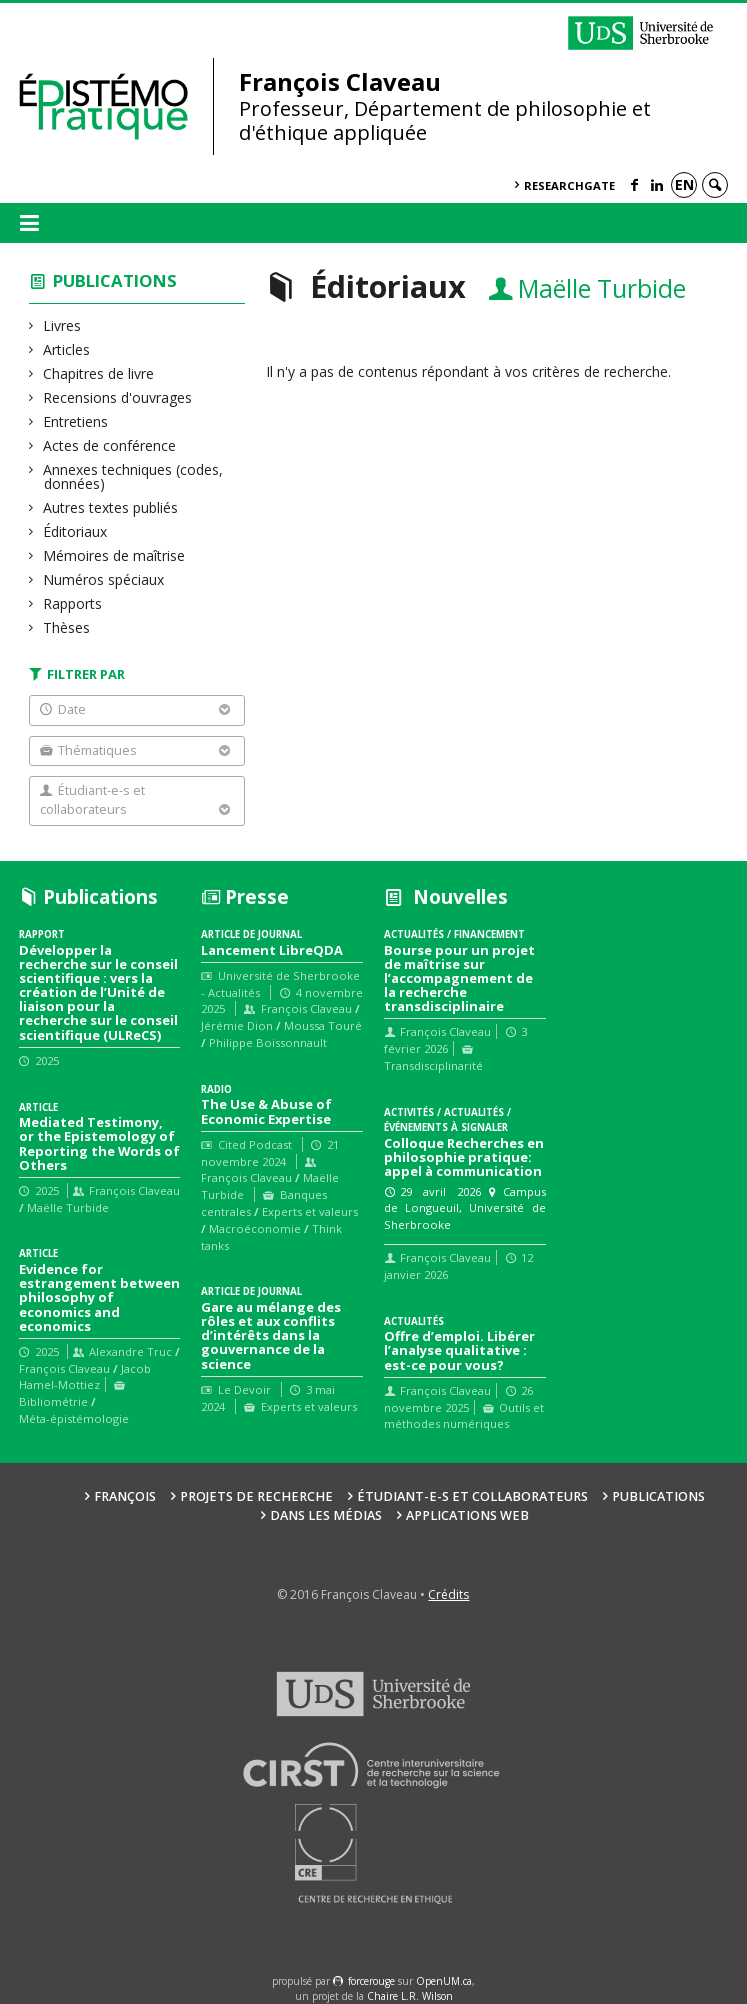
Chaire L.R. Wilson (410, 1996)
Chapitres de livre (99, 373)
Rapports (73, 603)
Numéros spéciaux (104, 579)
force (371, 1981)
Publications (115, 280)
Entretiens (76, 421)
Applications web (467, 1515)
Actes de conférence (110, 445)
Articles (67, 349)
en (684, 184)
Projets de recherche (256, 1496)
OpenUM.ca (444, 1981)
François (125, 1496)
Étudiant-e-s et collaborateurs (472, 1496)
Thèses (67, 627)
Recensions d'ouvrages (118, 397)
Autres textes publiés (111, 507)
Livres (62, 325)
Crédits (448, 1594)
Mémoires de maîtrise (114, 555)
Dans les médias (326, 1515)
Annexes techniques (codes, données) (133, 476)
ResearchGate (569, 185)
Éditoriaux (75, 531)
